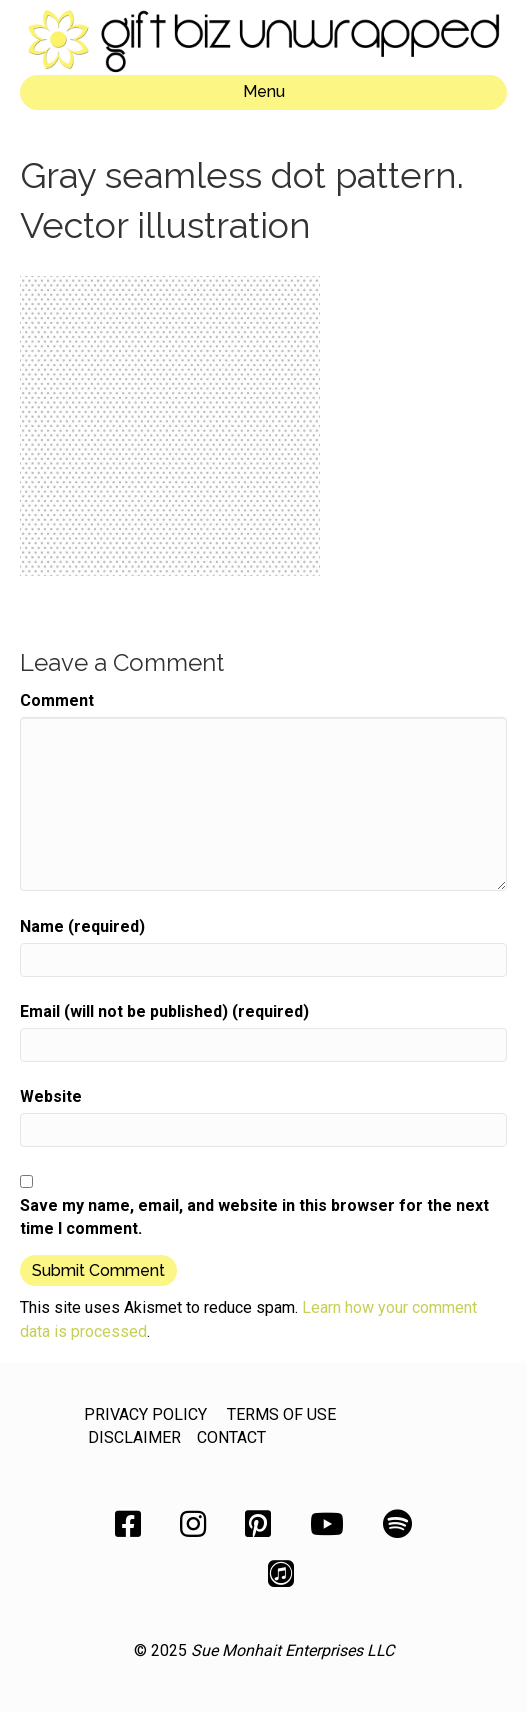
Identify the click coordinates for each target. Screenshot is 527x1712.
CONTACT (231, 1437)
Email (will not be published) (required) (164, 1011)
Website (51, 1096)
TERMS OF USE (281, 1414)
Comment (57, 700)
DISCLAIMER (134, 1437)
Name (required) (82, 926)
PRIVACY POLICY (145, 1414)
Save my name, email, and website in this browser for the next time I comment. (254, 1217)
